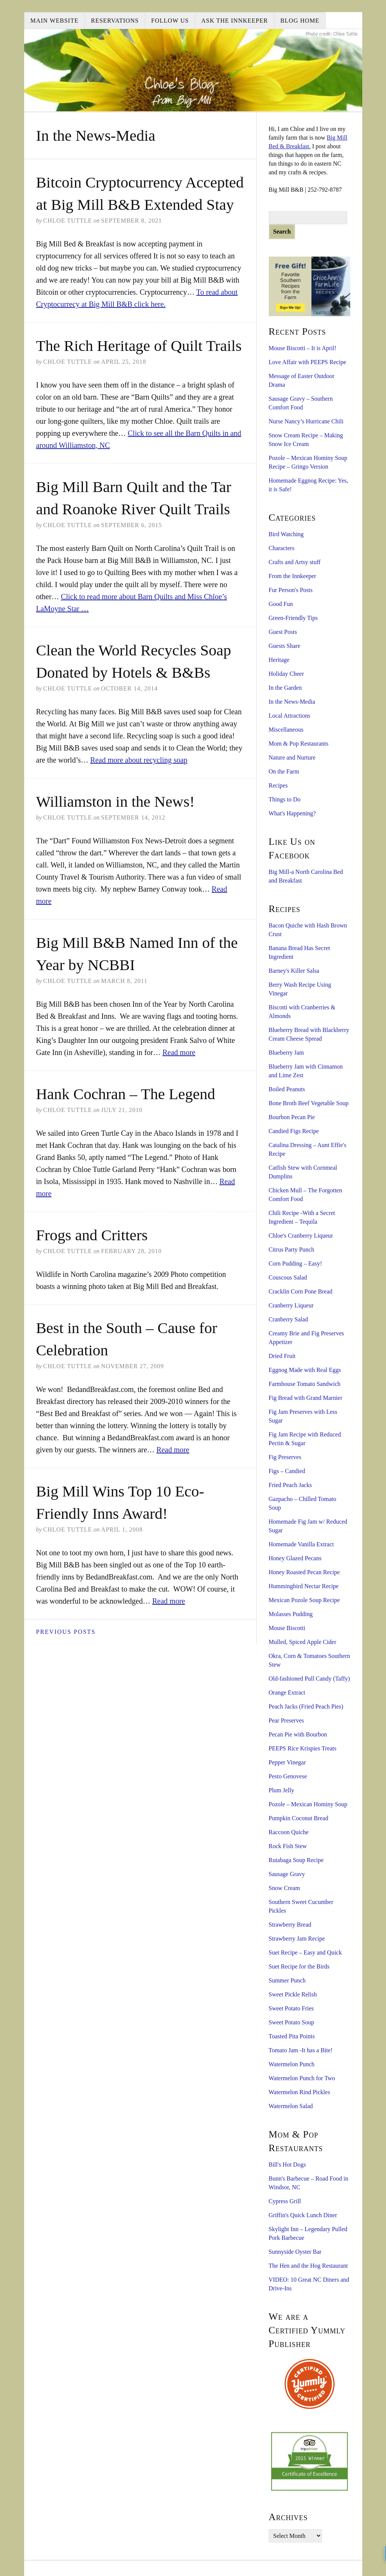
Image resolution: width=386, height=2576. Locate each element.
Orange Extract (287, 1692)
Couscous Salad (288, 1277)
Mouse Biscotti (287, 1628)
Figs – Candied (287, 1471)
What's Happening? (292, 813)
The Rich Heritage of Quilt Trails (139, 345)
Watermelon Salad (291, 2106)
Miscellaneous (286, 729)
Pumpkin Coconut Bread (298, 1818)
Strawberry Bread (290, 1924)
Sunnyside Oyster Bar (295, 2251)
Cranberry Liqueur (291, 1305)
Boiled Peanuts (287, 1089)
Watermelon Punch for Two (302, 2078)
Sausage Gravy (287, 1874)
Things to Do (284, 799)
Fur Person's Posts (291, 590)
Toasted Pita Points (292, 2036)
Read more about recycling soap (138, 760)
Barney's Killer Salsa (294, 970)
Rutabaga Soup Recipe (296, 1860)
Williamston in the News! (115, 801)
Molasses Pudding (291, 1614)
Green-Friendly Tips (293, 618)
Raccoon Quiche (289, 1832)
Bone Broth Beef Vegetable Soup (309, 1103)
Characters (281, 548)
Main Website (55, 20)
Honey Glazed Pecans (295, 1558)
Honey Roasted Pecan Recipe (304, 1572)
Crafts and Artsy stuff (295, 562)
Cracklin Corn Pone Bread (300, 1291)
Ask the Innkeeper (234, 20)
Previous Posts (66, 1632)
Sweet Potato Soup (291, 2022)
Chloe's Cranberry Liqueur (301, 1235)
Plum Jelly (281, 1790)
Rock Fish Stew (288, 1846)
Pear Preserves (286, 1720)
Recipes (278, 785)
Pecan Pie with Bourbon (298, 1734)
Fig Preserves (285, 1457)
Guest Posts (283, 632)
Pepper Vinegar (287, 1762)
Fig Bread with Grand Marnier (306, 1398)
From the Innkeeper (292, 576)
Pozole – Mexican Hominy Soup (308, 1804)
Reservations (115, 20)
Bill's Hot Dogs (287, 2164)
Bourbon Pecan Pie (292, 1117)
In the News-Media (292, 701)
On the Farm (284, 771)
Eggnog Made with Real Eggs (305, 1370)
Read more (178, 1052)
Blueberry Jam (286, 1052)
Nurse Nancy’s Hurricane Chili (306, 421)
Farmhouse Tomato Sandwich (305, 1384)
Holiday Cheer (286, 674)
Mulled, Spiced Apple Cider (303, 1642)
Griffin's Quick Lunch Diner (303, 2215)
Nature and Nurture (292, 757)
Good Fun (281, 604)
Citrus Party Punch (291, 1249)
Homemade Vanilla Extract (301, 1544)
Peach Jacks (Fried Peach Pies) (306, 1706)
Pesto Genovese (288, 1776)
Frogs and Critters (92, 1235)
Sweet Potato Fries (291, 2008)
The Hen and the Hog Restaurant (308, 2265)
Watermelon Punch (292, 2064)
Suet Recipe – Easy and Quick (305, 1952)
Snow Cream (284, 1888)
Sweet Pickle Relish (293, 1994)
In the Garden (285, 687)
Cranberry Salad (288, 1319)
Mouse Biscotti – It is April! (303, 348)
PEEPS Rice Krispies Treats (303, 1748)
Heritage (279, 660)
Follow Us (170, 20)
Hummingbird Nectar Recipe (304, 1586)
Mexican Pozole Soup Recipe (304, 1600)
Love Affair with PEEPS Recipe (307, 362)
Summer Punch (287, 1980)
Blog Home (300, 20)
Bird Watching (286, 534)
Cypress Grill (285, 2201)
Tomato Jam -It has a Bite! (301, 2050)
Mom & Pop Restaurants (299, 743)
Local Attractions (290, 715)
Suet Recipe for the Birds (299, 1966)
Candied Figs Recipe (294, 1131)
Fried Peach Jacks (290, 1485)
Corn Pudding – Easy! (295, 1263)
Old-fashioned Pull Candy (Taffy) (309, 1678)
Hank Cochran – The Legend (125, 1094)
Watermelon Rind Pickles (299, 2092)
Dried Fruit (282, 1356)
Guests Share (284, 646)
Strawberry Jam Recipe (297, 1938)
